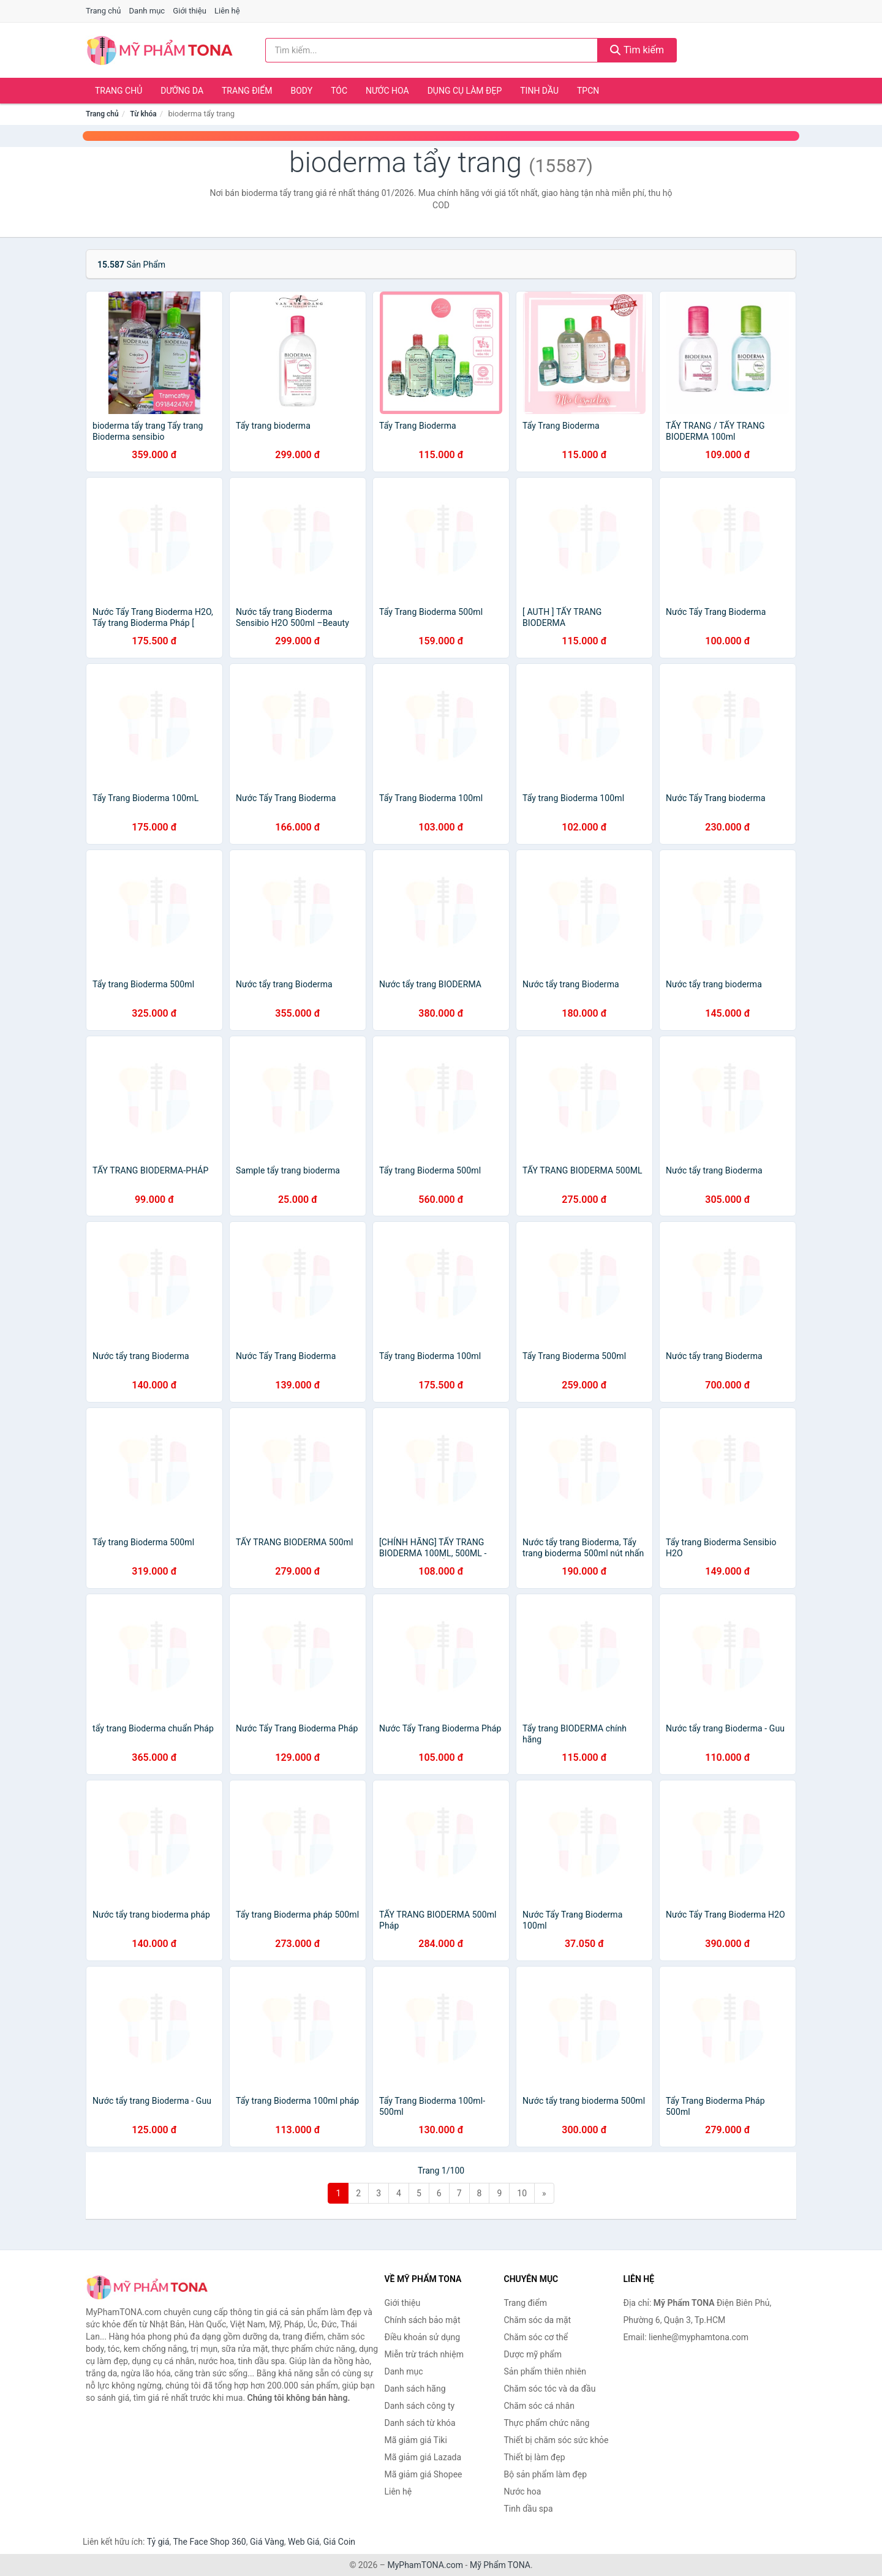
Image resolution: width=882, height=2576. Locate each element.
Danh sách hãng (415, 2388)
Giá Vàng (267, 2542)
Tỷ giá (158, 2542)
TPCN (588, 91)
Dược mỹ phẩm (533, 2354)
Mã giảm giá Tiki (416, 2440)
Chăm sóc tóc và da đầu (550, 2388)
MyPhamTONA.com (425, 2565)
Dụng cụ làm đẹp (465, 91)
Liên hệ (227, 10)
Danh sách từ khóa (420, 2423)
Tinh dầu (539, 91)
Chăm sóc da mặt (537, 2320)
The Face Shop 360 (209, 2542)
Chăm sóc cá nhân (539, 2406)
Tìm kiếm (637, 50)
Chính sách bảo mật (423, 2320)
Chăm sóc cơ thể (536, 2337)
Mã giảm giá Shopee (423, 2474)
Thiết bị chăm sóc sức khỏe (556, 2440)
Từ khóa (143, 114)
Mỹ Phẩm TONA (500, 2565)
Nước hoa (387, 91)
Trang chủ (103, 10)
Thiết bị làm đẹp (534, 2457)
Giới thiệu (189, 10)
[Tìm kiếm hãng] (431, 50)
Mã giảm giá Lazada (423, 2457)
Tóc (339, 91)
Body (302, 91)
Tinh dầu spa (528, 2509)
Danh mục (147, 10)
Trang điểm (247, 91)
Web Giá (304, 2542)
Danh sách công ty (420, 2406)
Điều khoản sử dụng (423, 2337)
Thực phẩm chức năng (547, 2423)
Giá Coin (339, 2542)
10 (522, 2193)
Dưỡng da (181, 91)
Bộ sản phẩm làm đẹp (545, 2474)
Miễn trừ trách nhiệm (424, 2354)
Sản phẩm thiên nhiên (545, 2371)
